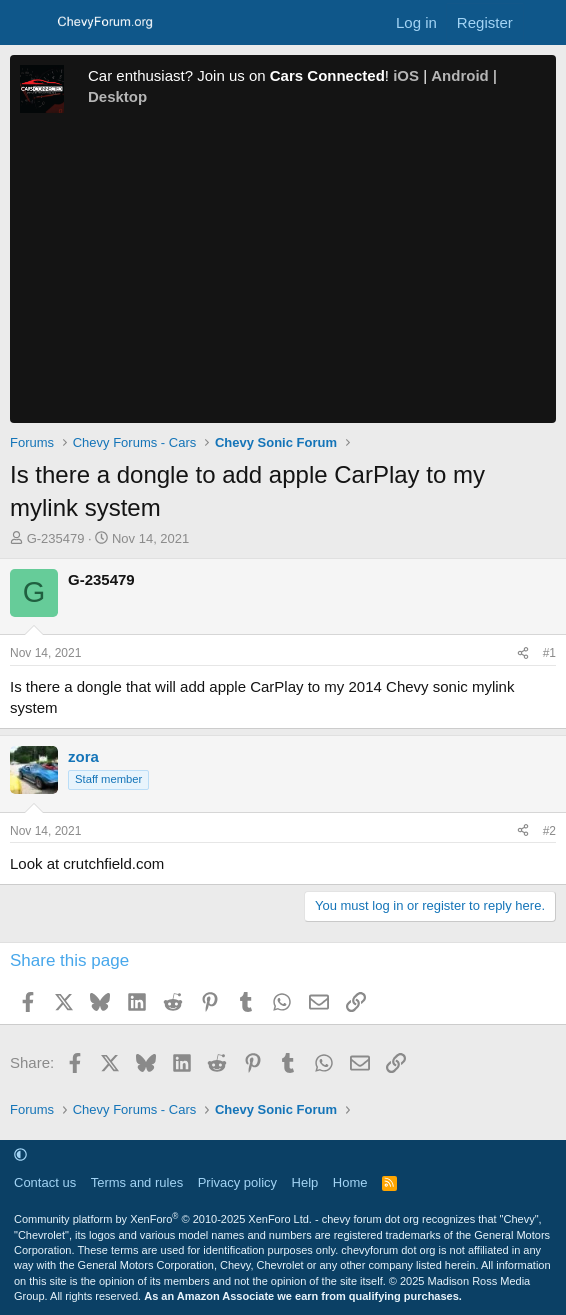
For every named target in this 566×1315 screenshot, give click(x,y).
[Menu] (27, 23)
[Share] (523, 653)
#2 (549, 831)
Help (305, 1182)
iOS (406, 75)
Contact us (45, 1182)
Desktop (117, 96)
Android (460, 75)
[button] (20, 1154)
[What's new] (542, 22)
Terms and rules (137, 1182)
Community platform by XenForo (163, 1219)
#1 (549, 653)
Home (350, 1182)
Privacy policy (237, 1182)
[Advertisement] (283, 273)
